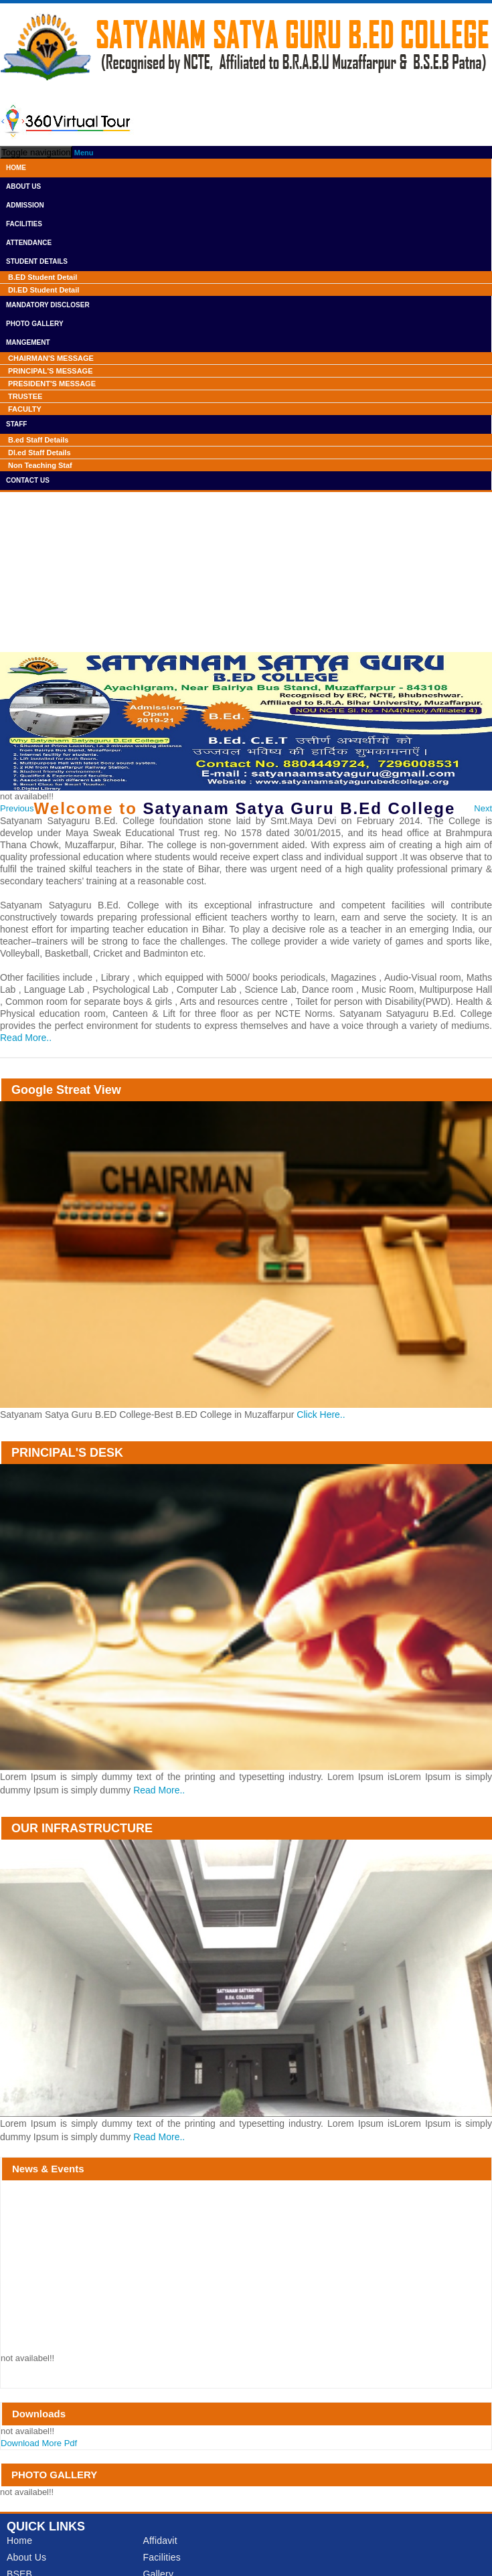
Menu (84, 153)
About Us (23, 186)
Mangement (28, 342)
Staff (16, 424)
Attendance (29, 242)
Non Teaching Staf (40, 465)
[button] (17, 809)
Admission (25, 205)
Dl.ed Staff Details (39, 453)
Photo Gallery (35, 323)
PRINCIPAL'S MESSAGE (50, 371)
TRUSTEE (25, 396)
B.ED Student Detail (42, 277)
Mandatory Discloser (48, 305)
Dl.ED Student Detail (43, 290)
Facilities (24, 224)
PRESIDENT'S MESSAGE (52, 384)
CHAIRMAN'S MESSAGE (51, 358)
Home (16, 167)
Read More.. (26, 1037)
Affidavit (160, 2540)
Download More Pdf (39, 2443)
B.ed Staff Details (38, 440)
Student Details (37, 261)
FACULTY (25, 409)
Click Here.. (321, 1414)
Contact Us (28, 480)
